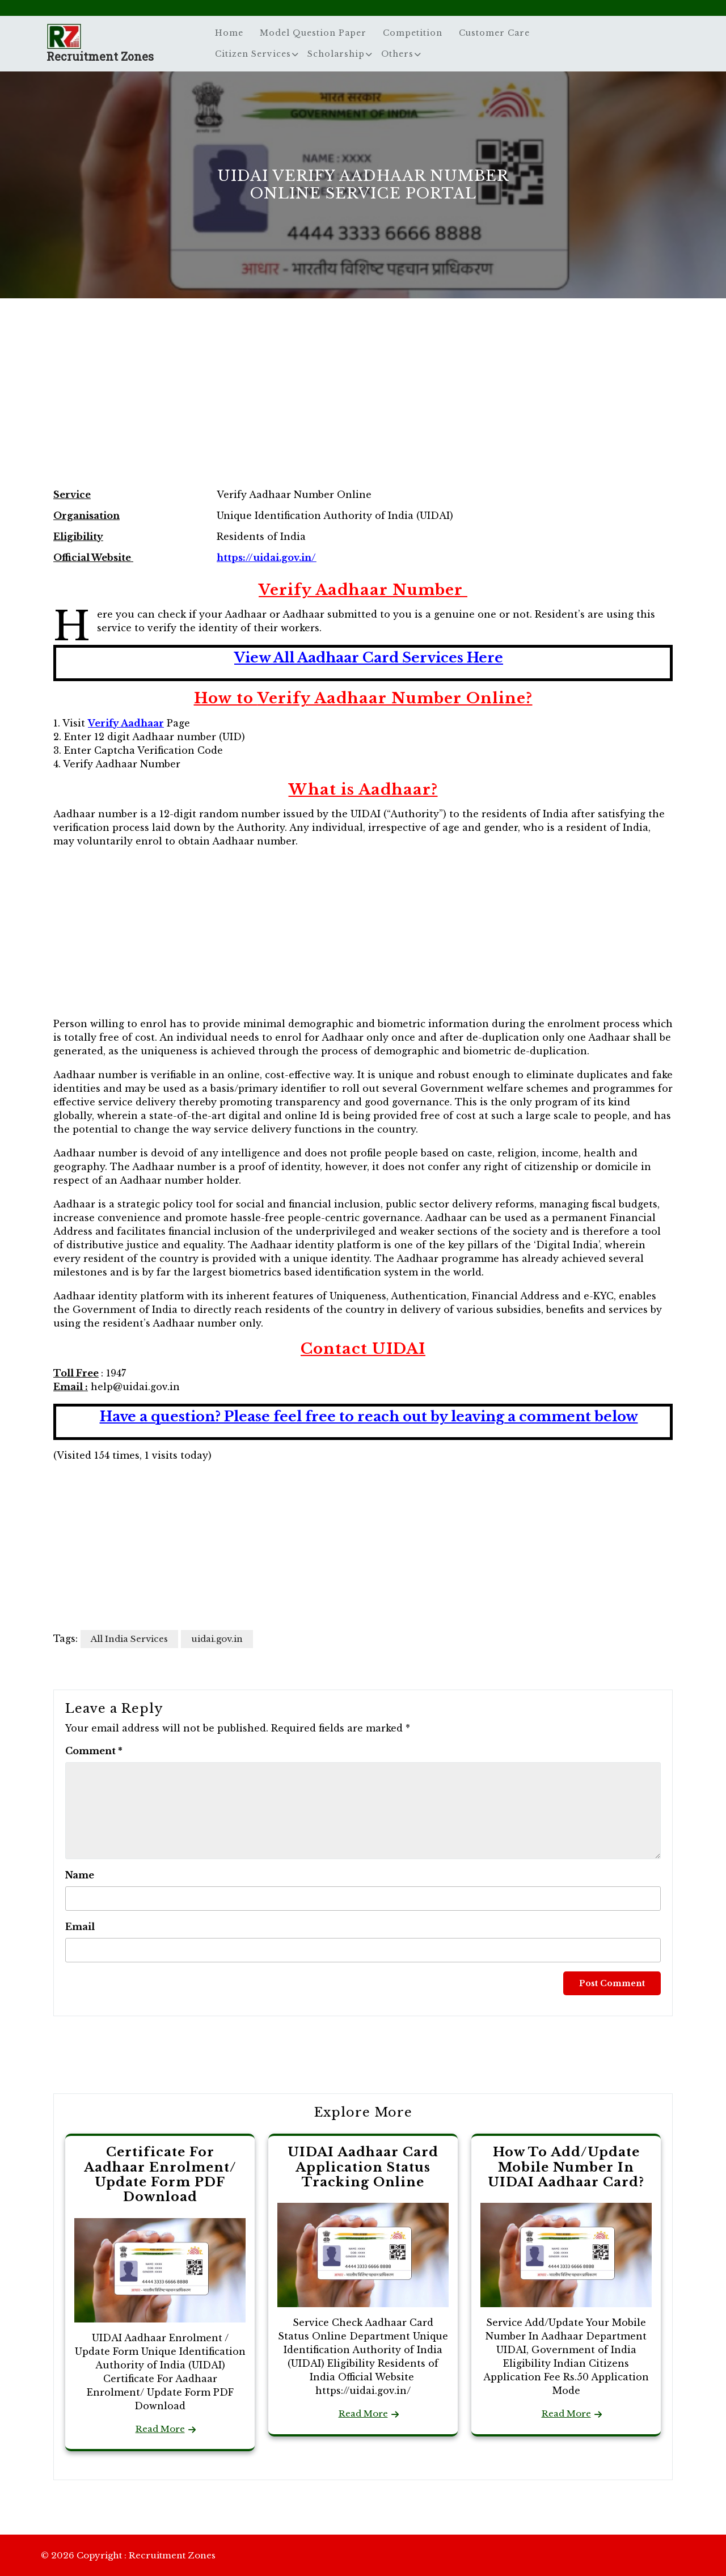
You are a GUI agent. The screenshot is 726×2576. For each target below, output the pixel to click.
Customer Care (494, 33)
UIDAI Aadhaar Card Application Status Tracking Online (363, 2167)
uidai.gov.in (217, 1638)
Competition (412, 33)
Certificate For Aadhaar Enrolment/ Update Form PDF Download (160, 2174)
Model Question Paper (313, 33)
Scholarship (336, 54)
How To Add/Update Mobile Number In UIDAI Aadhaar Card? (566, 2167)
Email (80, 1926)
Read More (160, 2428)
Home (229, 33)
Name (79, 1875)
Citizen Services (253, 54)
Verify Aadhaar (126, 723)
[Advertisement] (363, 405)
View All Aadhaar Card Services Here (368, 657)
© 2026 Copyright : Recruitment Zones (128, 2555)
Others (397, 54)
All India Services (129, 1638)
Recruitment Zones (100, 56)
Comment (94, 1750)
